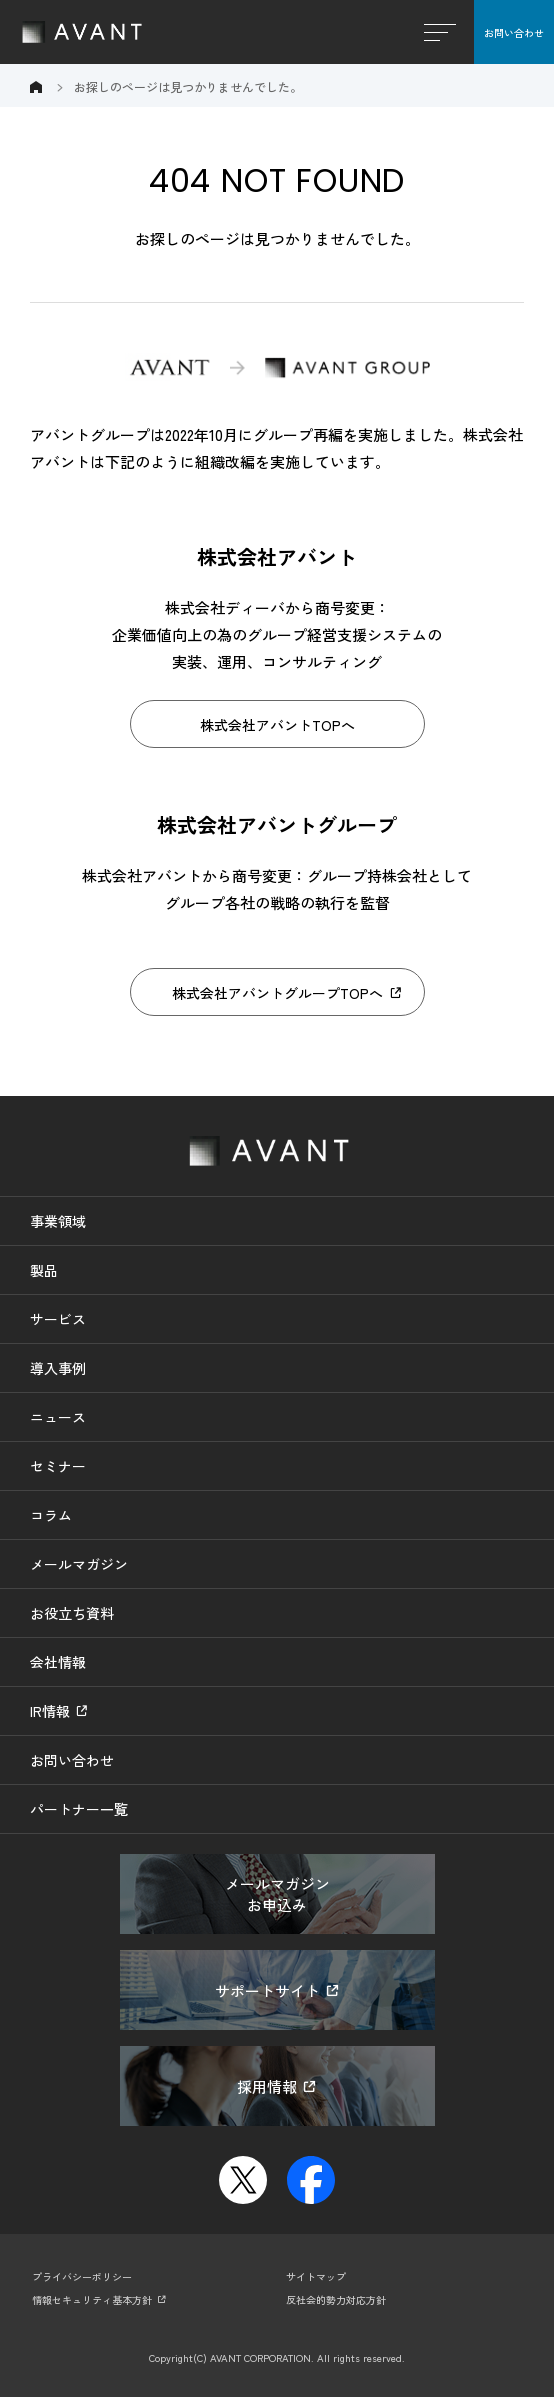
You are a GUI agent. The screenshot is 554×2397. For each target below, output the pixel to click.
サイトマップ (316, 2276)
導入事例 (58, 1368)
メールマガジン (79, 1564)
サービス (58, 1319)
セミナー (58, 1466)
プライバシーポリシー (82, 2276)
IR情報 (50, 1711)
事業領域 (58, 1221)
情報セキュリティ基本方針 (92, 2299)
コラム (51, 1515)
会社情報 (58, 1662)
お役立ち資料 (72, 1613)
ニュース (58, 1417)
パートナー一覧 (79, 1809)
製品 (44, 1270)
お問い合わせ (514, 32)
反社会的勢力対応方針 (336, 2299)
